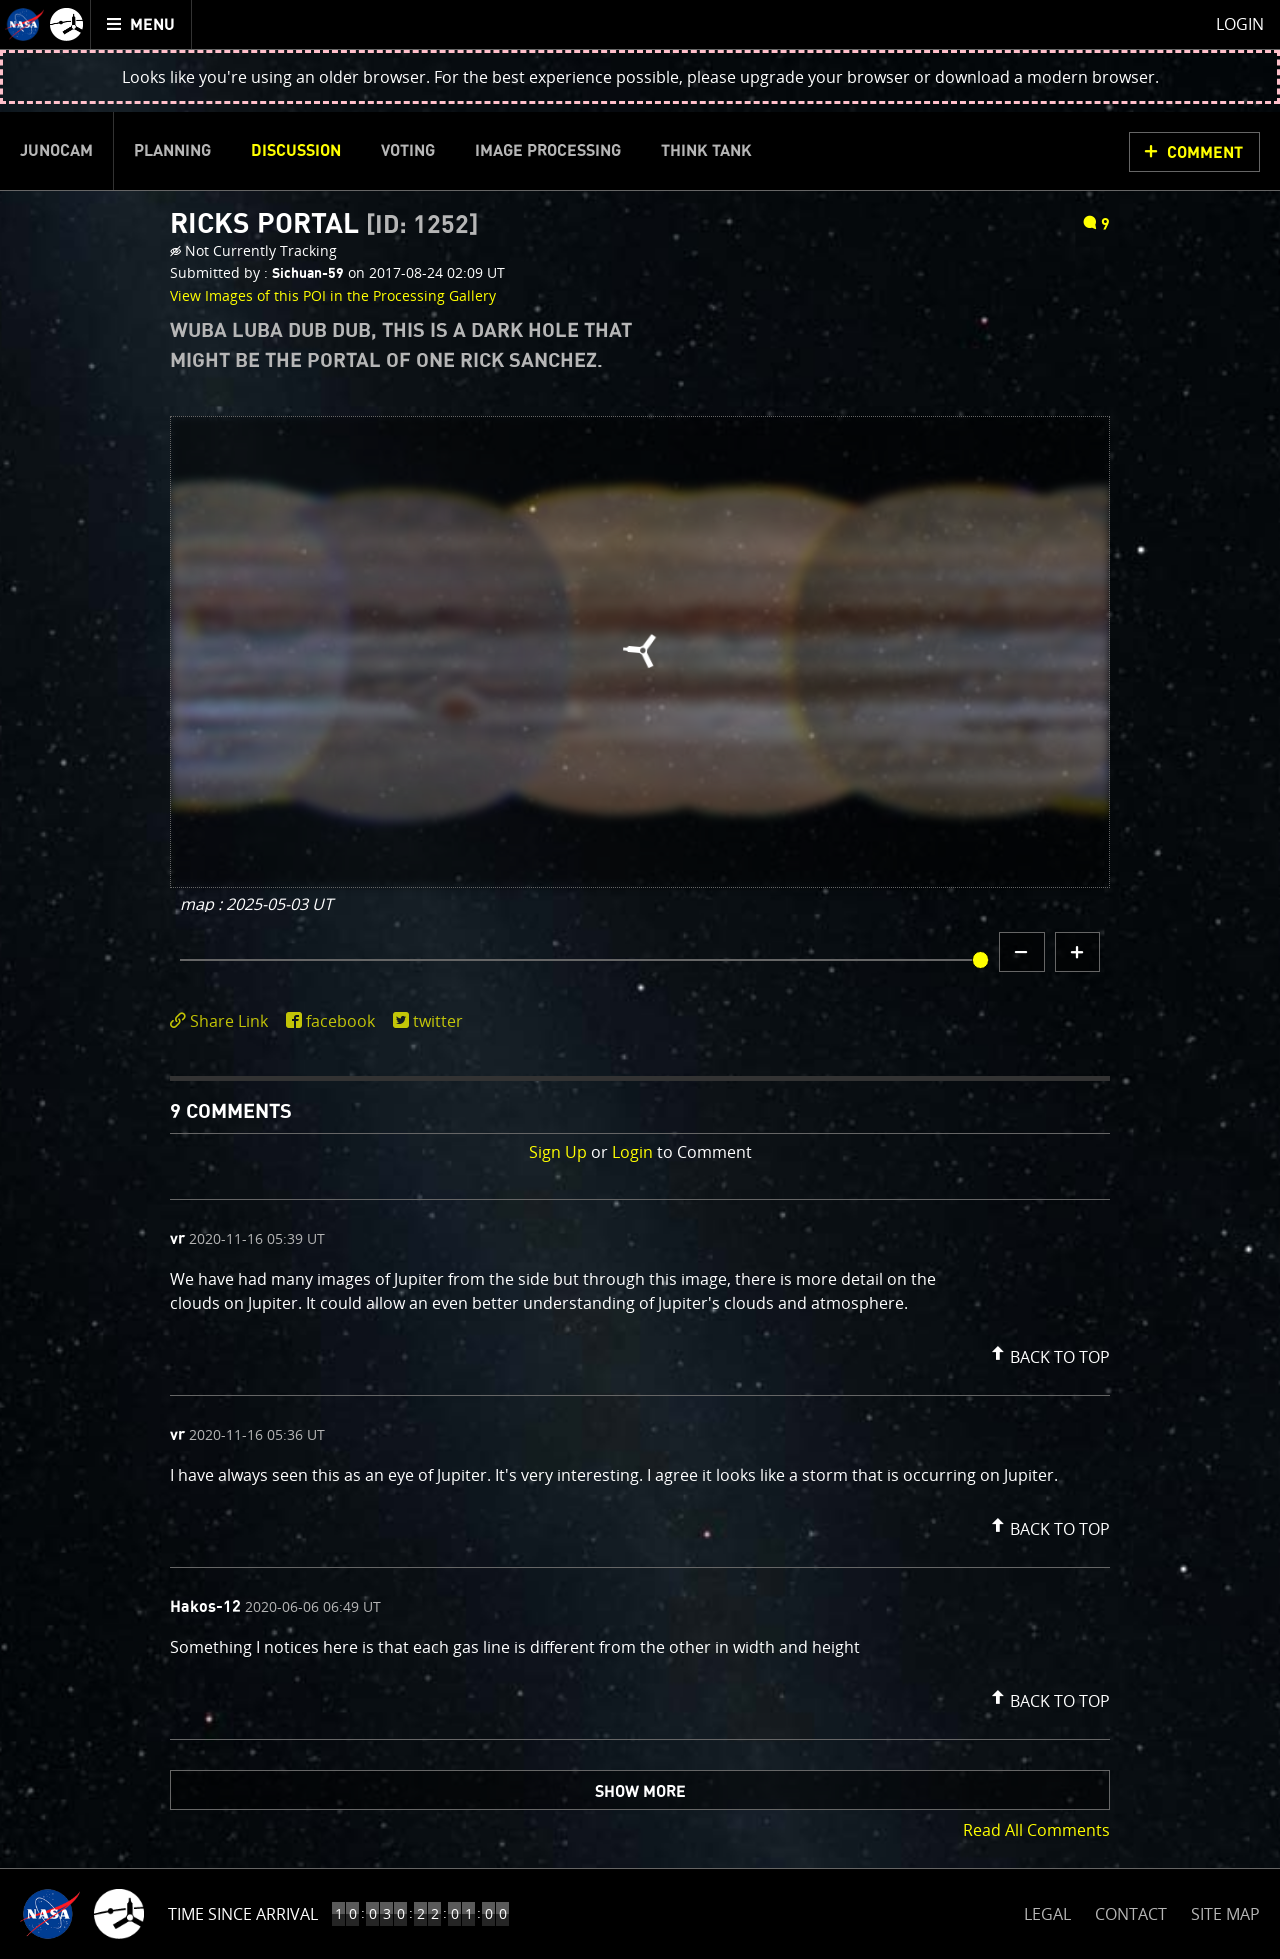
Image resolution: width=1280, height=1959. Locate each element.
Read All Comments (1036, 1830)
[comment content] (640, 1294)
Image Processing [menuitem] (548, 151)
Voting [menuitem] (408, 151)
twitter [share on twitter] (438, 1021)
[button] (1048, 1353)
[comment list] (640, 1469)
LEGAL (1047, 1910)
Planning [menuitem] (172, 151)
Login (632, 1152)
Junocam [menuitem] (56, 151)
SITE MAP (1225, 1914)
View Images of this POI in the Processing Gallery (333, 295)
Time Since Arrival (243, 1914)
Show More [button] (640, 1792)
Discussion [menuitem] (296, 151)
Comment (1205, 153)
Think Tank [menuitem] (706, 151)
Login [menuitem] (1240, 24)
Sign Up (558, 1152)
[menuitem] (141, 24)
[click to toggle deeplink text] (223, 1021)
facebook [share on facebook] (340, 1021)
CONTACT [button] (1131, 1914)
